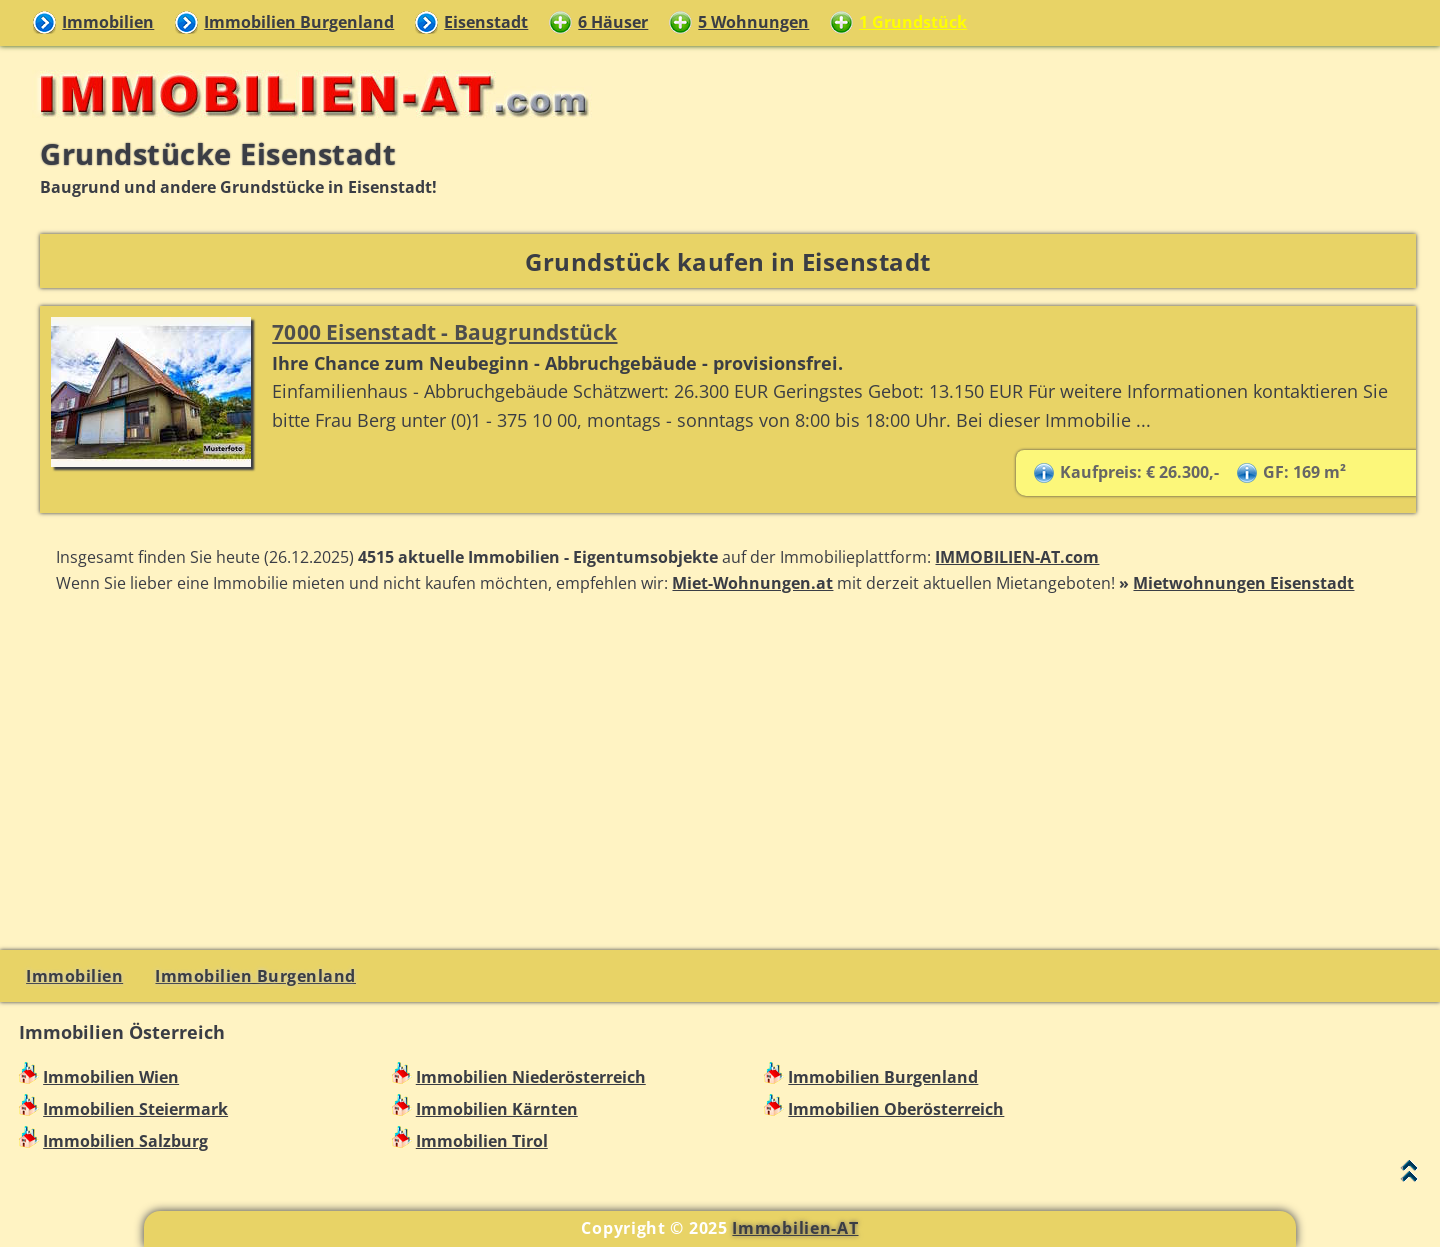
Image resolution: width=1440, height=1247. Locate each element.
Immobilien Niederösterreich (531, 1077)
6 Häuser (613, 22)
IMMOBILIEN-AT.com (1017, 557)
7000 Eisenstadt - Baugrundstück (444, 331)
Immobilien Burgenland (299, 22)
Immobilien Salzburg (125, 1141)
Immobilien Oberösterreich (896, 1109)
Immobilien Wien (111, 1077)
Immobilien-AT (795, 1228)
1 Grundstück (913, 22)
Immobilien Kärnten (497, 1109)
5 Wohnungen (753, 22)
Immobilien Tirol (482, 1141)
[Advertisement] (728, 769)
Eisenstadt (486, 22)
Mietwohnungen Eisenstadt (1243, 583)
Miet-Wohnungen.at (752, 583)
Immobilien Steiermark (135, 1109)
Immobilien (108, 22)
